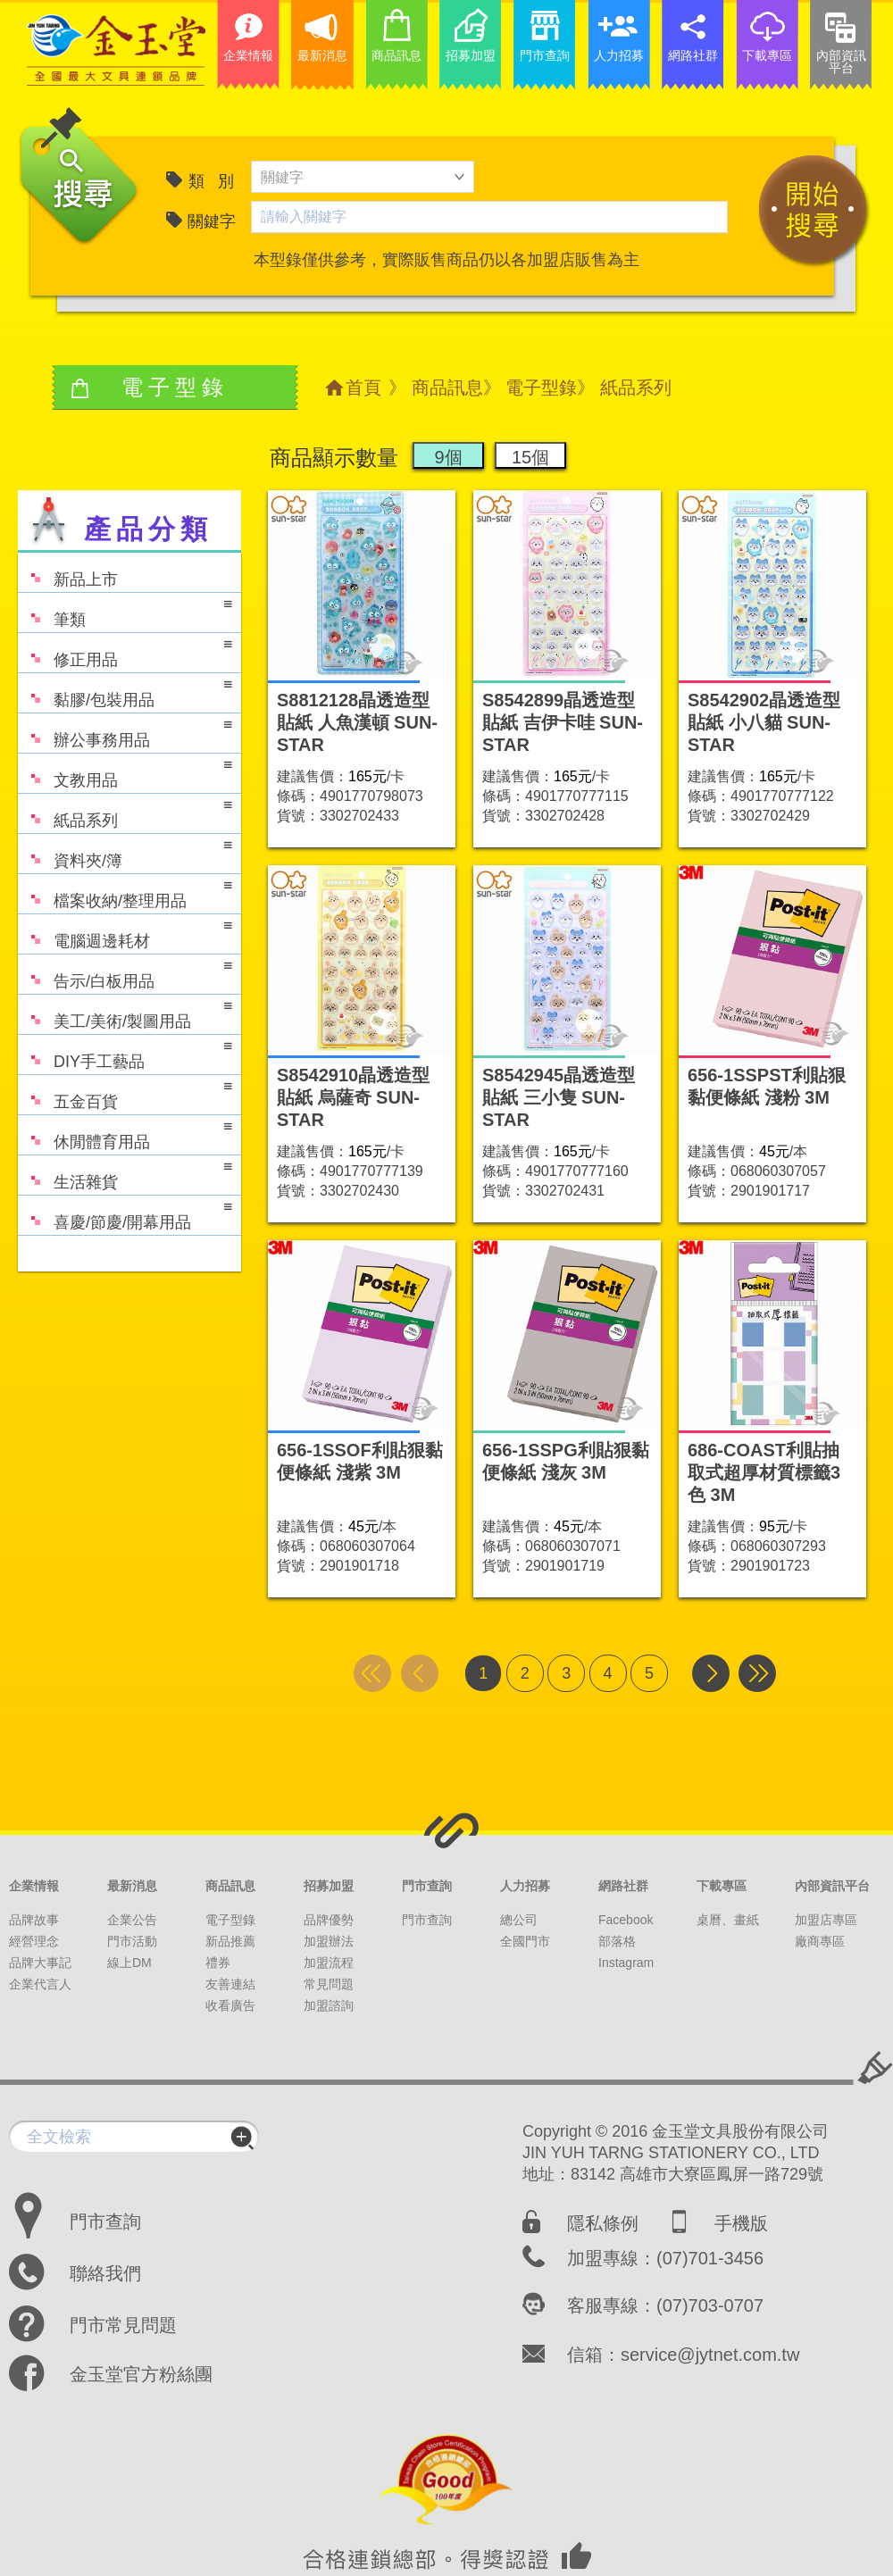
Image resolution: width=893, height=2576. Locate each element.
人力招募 (525, 1886)
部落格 (617, 1941)
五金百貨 (125, 1093)
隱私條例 (602, 2223)
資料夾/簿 (125, 852)
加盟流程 (329, 1962)
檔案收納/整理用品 (125, 892)
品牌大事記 (40, 1962)
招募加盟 (329, 1886)
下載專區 (722, 1886)
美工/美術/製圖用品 (125, 1013)
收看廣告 (230, 2005)
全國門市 (525, 1941)
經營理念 (34, 1941)
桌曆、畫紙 (728, 1920)
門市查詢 (427, 1886)
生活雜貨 (125, 1173)
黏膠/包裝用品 (125, 691)
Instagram (626, 1962)
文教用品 (125, 771)
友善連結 (230, 1984)
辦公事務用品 (125, 731)
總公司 (519, 1920)
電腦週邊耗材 (125, 932)
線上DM (129, 1962)
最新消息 (132, 1886)
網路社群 (623, 1886)
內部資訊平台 (832, 1886)
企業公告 (132, 1920)
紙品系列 (125, 812)
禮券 (217, 1962)
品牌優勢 (329, 1920)
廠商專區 (820, 1941)
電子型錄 (541, 387)
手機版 (741, 2223)
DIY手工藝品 (125, 1053)
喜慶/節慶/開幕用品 (125, 1213)
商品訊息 (447, 387)
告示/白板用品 (125, 972)
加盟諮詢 (329, 2005)
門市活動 (132, 1941)
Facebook (625, 1920)
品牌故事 (34, 1920)
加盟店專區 (826, 1920)
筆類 (125, 611)
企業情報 (34, 1886)
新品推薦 (230, 1941)
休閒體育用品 (125, 1133)
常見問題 (329, 1984)
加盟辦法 (329, 1941)
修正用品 (125, 651)
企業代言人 (40, 1984)
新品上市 (68, 571)
